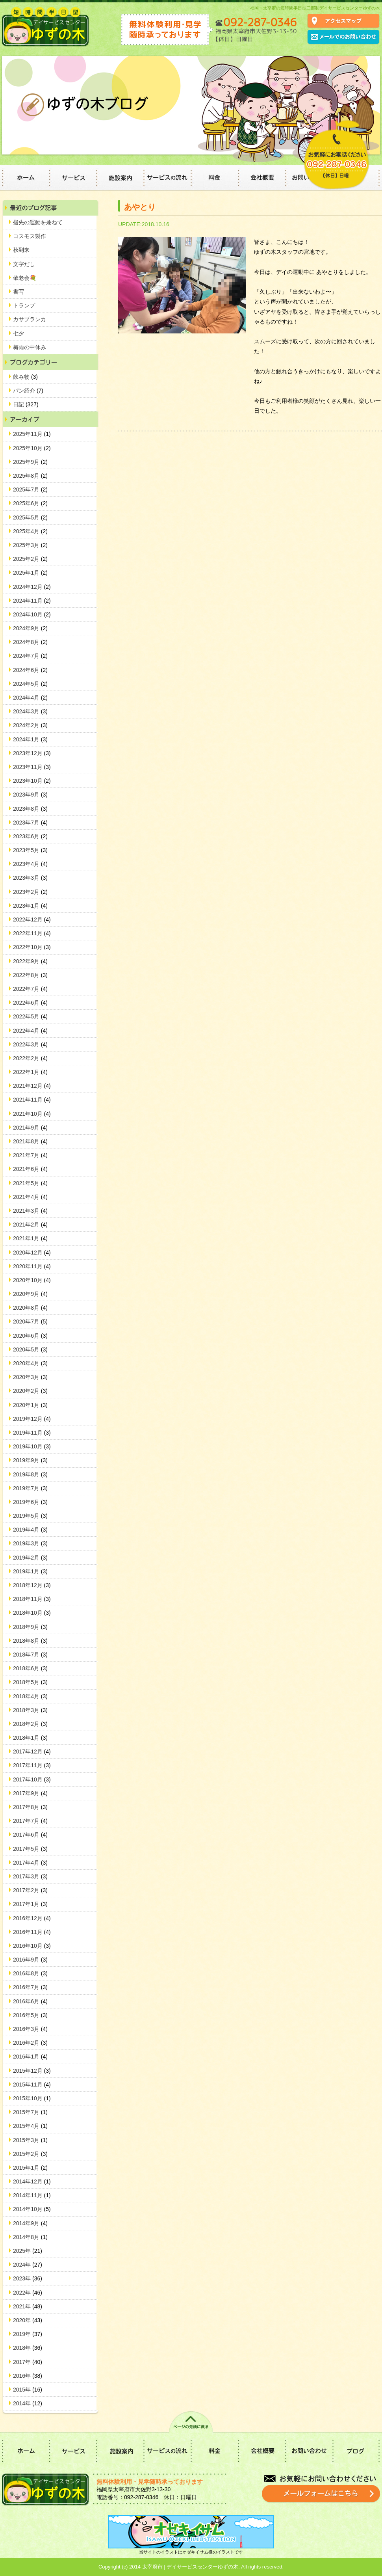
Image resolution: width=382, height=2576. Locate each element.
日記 (26, 404)
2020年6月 (30, 1336)
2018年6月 (30, 1668)
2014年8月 (30, 2237)
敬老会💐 (24, 278)
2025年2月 (30, 559)
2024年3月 (30, 711)
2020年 (27, 2320)
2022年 (27, 2292)
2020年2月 (30, 1391)
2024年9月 (30, 628)
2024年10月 (32, 614)
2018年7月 (30, 1654)
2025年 (27, 2251)
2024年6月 (30, 670)
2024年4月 (30, 697)
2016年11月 (32, 1932)
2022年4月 (30, 1030)
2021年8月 (30, 1141)
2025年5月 (30, 517)
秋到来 (21, 250)
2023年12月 (32, 753)
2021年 (27, 2306)
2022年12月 (32, 919)
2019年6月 (30, 1502)
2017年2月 (30, 1890)
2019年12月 (32, 1419)
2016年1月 (30, 2056)
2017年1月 (30, 1904)
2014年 (27, 2403)
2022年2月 (30, 1058)
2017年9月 (30, 1793)
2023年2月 (30, 892)
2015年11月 (32, 2084)
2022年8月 (30, 975)
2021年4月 (30, 1197)
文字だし (24, 264)
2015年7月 (30, 2112)
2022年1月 (30, 1072)
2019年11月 (32, 1432)
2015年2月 (30, 2154)
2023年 (27, 2278)
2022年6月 (30, 1003)
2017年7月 (30, 1821)
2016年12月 (32, 1918)
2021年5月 (30, 1183)
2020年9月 (30, 1294)
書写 (18, 291)
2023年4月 (30, 864)
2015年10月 (32, 2098)
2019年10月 (32, 1446)
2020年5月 (30, 1349)
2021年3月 (30, 1211)
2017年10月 (32, 1779)
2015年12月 (32, 2071)
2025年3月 (30, 545)
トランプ (24, 305)
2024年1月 (30, 739)
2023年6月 (30, 836)
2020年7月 (30, 1321)
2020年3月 (30, 1377)
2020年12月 (32, 1252)
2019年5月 (30, 1516)
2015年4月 (30, 2126)
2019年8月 (30, 1474)
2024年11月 (32, 600)
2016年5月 (30, 2015)
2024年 (27, 2264)
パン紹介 (28, 390)
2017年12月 (32, 1751)
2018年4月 (30, 1696)
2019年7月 (30, 1488)
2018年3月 (30, 1710)
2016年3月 (30, 2029)
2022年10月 (32, 947)
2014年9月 (30, 2223)
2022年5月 (30, 1016)
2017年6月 (30, 1834)
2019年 (27, 2334)
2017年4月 (30, 1862)
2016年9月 (30, 1959)
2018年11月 (32, 1599)
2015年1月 (30, 2168)
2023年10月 (32, 781)
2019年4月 (30, 1529)
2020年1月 (30, 1405)
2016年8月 (30, 1973)
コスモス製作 (29, 236)
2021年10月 (32, 1114)
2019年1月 (30, 1571)
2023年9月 (30, 794)
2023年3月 (30, 878)
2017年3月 (30, 1876)
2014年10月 (32, 2209)
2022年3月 (30, 1044)
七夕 (18, 333)
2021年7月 (30, 1155)
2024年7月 (30, 656)
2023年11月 (32, 767)
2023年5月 (30, 850)
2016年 (27, 2376)
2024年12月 (32, 587)
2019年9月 (30, 1460)
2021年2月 (30, 1224)
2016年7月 (30, 1987)
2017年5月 (30, 1849)
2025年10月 (32, 448)
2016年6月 (30, 2001)
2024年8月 (30, 642)
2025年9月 (30, 462)
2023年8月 (30, 809)
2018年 (27, 2348)
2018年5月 (30, 1682)
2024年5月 (30, 684)
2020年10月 (32, 1280)
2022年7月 (30, 989)
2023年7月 (30, 822)
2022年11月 (32, 933)
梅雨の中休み (29, 347)
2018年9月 (30, 1627)
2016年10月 (32, 1946)
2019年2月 (30, 1557)
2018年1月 (30, 1738)
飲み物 (25, 377)
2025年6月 (30, 503)
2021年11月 (32, 1099)
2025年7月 (30, 489)
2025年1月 (30, 573)
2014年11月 (32, 2195)
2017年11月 (32, 1765)
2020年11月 (32, 1266)
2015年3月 (30, 2140)
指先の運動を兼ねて (38, 222)
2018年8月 (30, 1641)
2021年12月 (32, 1086)
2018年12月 (32, 1585)
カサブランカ (29, 319)
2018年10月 (32, 1613)
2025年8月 (30, 476)
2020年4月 (30, 1363)
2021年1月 (30, 1238)
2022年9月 (30, 961)
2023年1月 (30, 906)
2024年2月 (30, 725)
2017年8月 (30, 1807)
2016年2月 (30, 2043)
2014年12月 (32, 2181)
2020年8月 (30, 1308)
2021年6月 (30, 1169)
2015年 (27, 2389)
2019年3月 (30, 1543)
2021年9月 (30, 1127)
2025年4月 (30, 531)
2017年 (27, 2362)
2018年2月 (30, 1724)
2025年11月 (32, 434)
